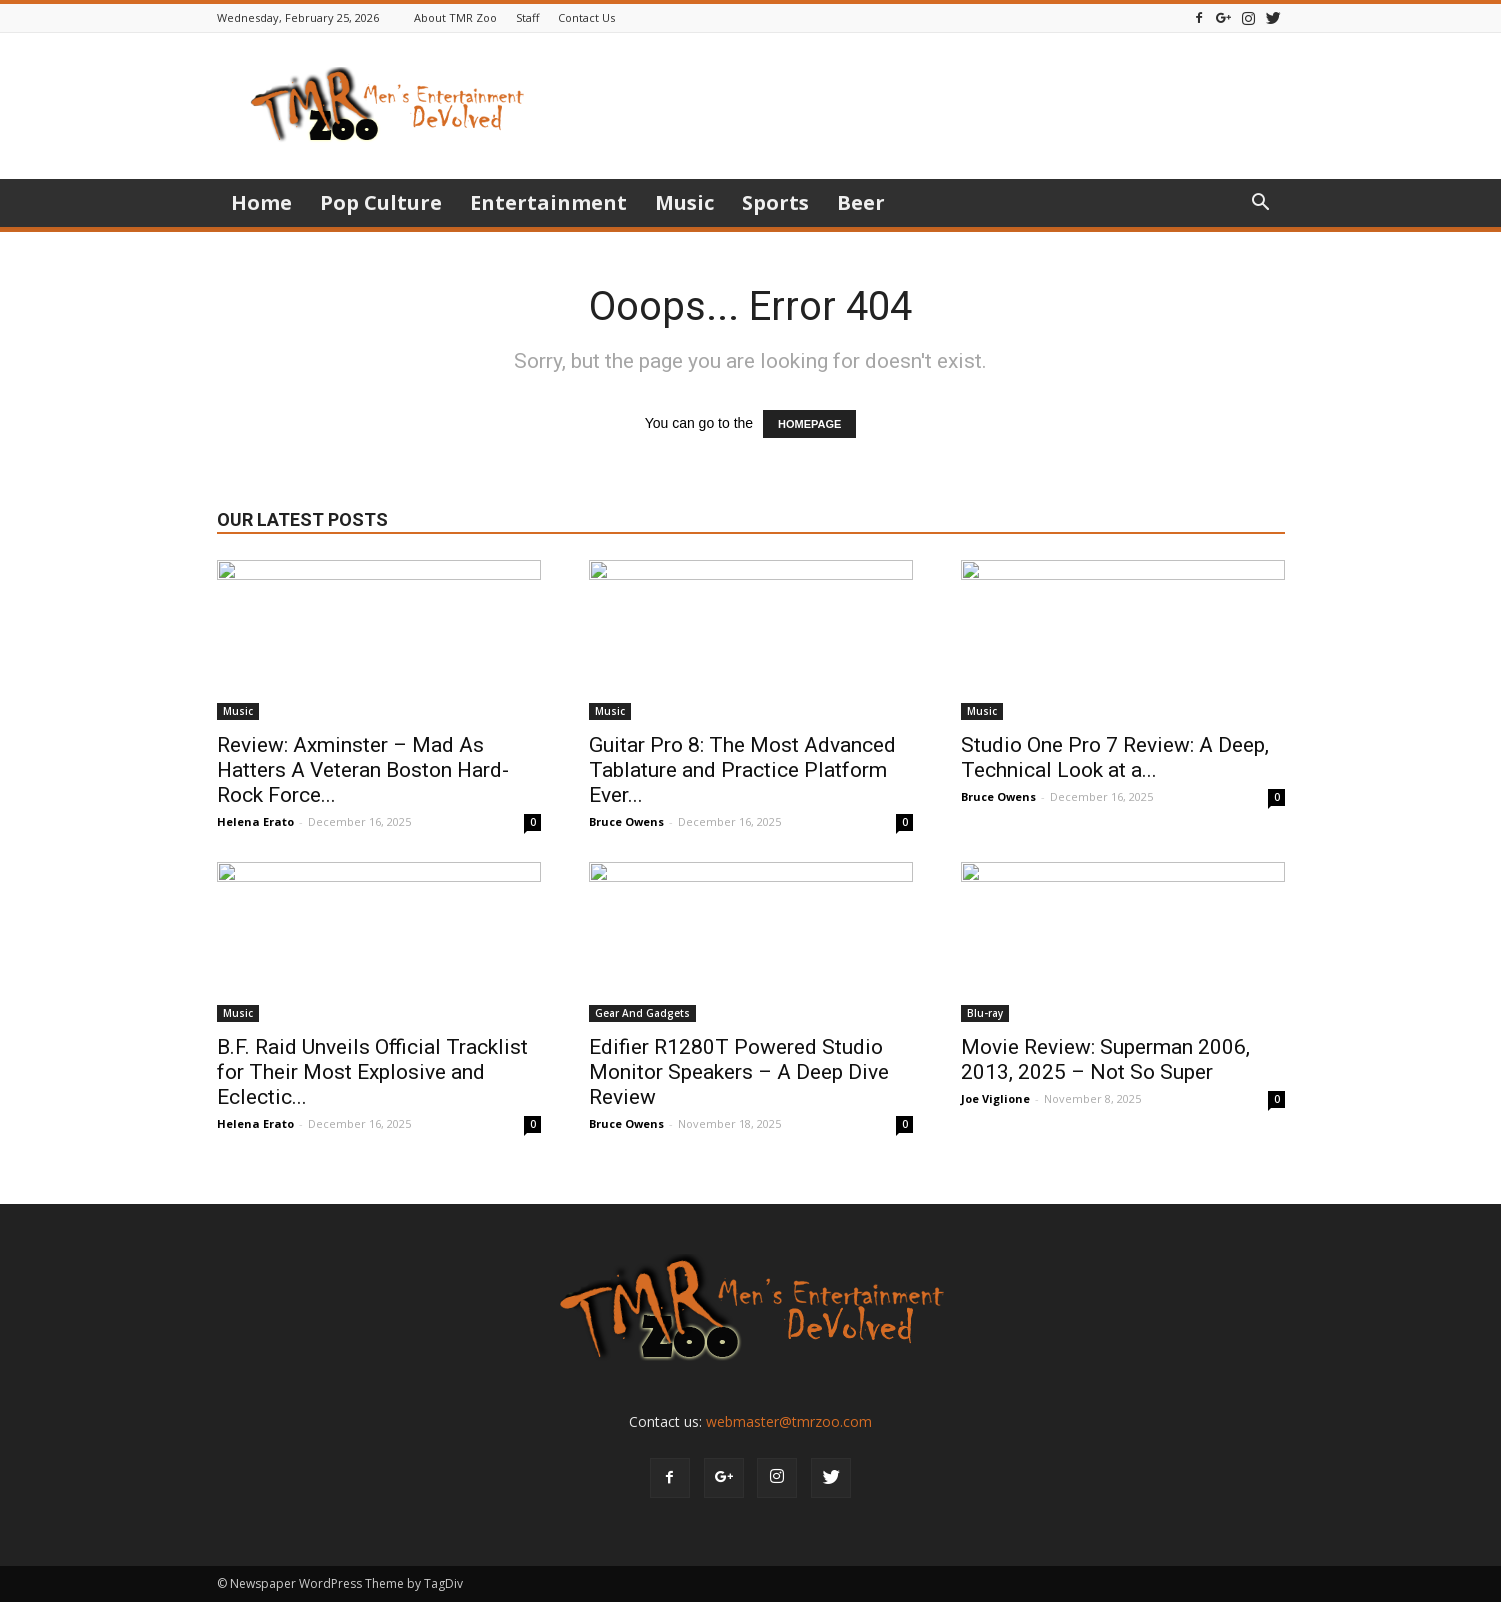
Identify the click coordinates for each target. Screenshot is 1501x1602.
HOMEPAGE (809, 424)
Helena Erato (255, 821)
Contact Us (586, 17)
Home (261, 202)
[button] (1261, 204)
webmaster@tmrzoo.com (789, 1421)
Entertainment (548, 202)
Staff (527, 17)
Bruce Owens (626, 821)
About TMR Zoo (455, 17)
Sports (775, 202)
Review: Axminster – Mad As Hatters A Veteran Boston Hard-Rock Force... (363, 770)
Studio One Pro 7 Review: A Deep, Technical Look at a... (1115, 757)
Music (684, 202)
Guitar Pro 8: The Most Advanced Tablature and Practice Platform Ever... (742, 770)
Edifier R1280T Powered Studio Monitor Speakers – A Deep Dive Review (739, 1072)
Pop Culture (381, 202)
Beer (861, 202)
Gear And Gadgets (642, 1013)
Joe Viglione (995, 1098)
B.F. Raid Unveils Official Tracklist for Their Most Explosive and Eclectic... (372, 1072)
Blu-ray (985, 1013)
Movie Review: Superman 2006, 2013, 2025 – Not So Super (1105, 1059)
